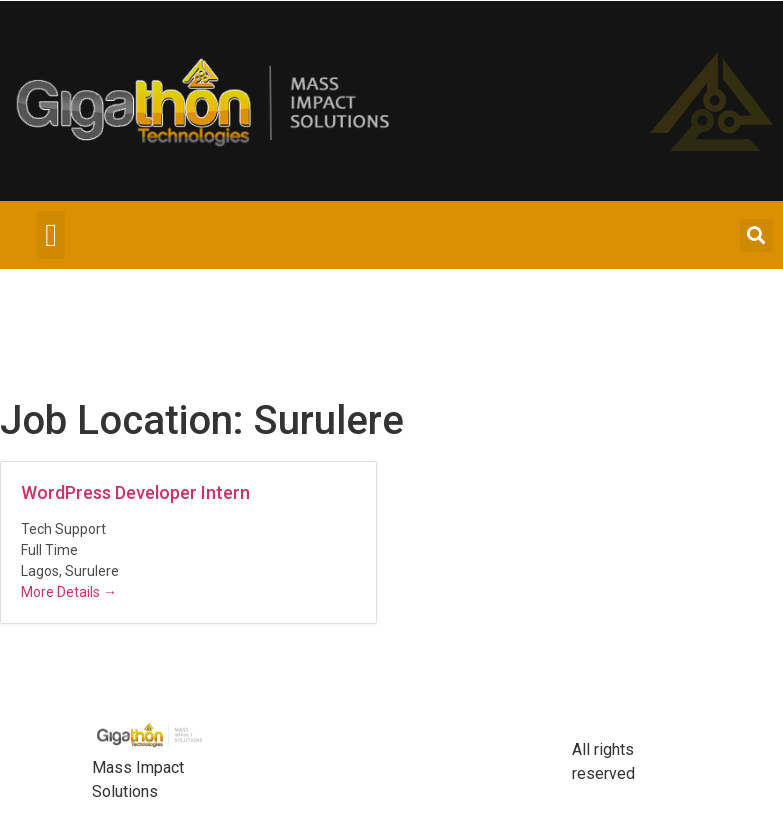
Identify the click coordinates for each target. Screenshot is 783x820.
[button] (51, 235)
